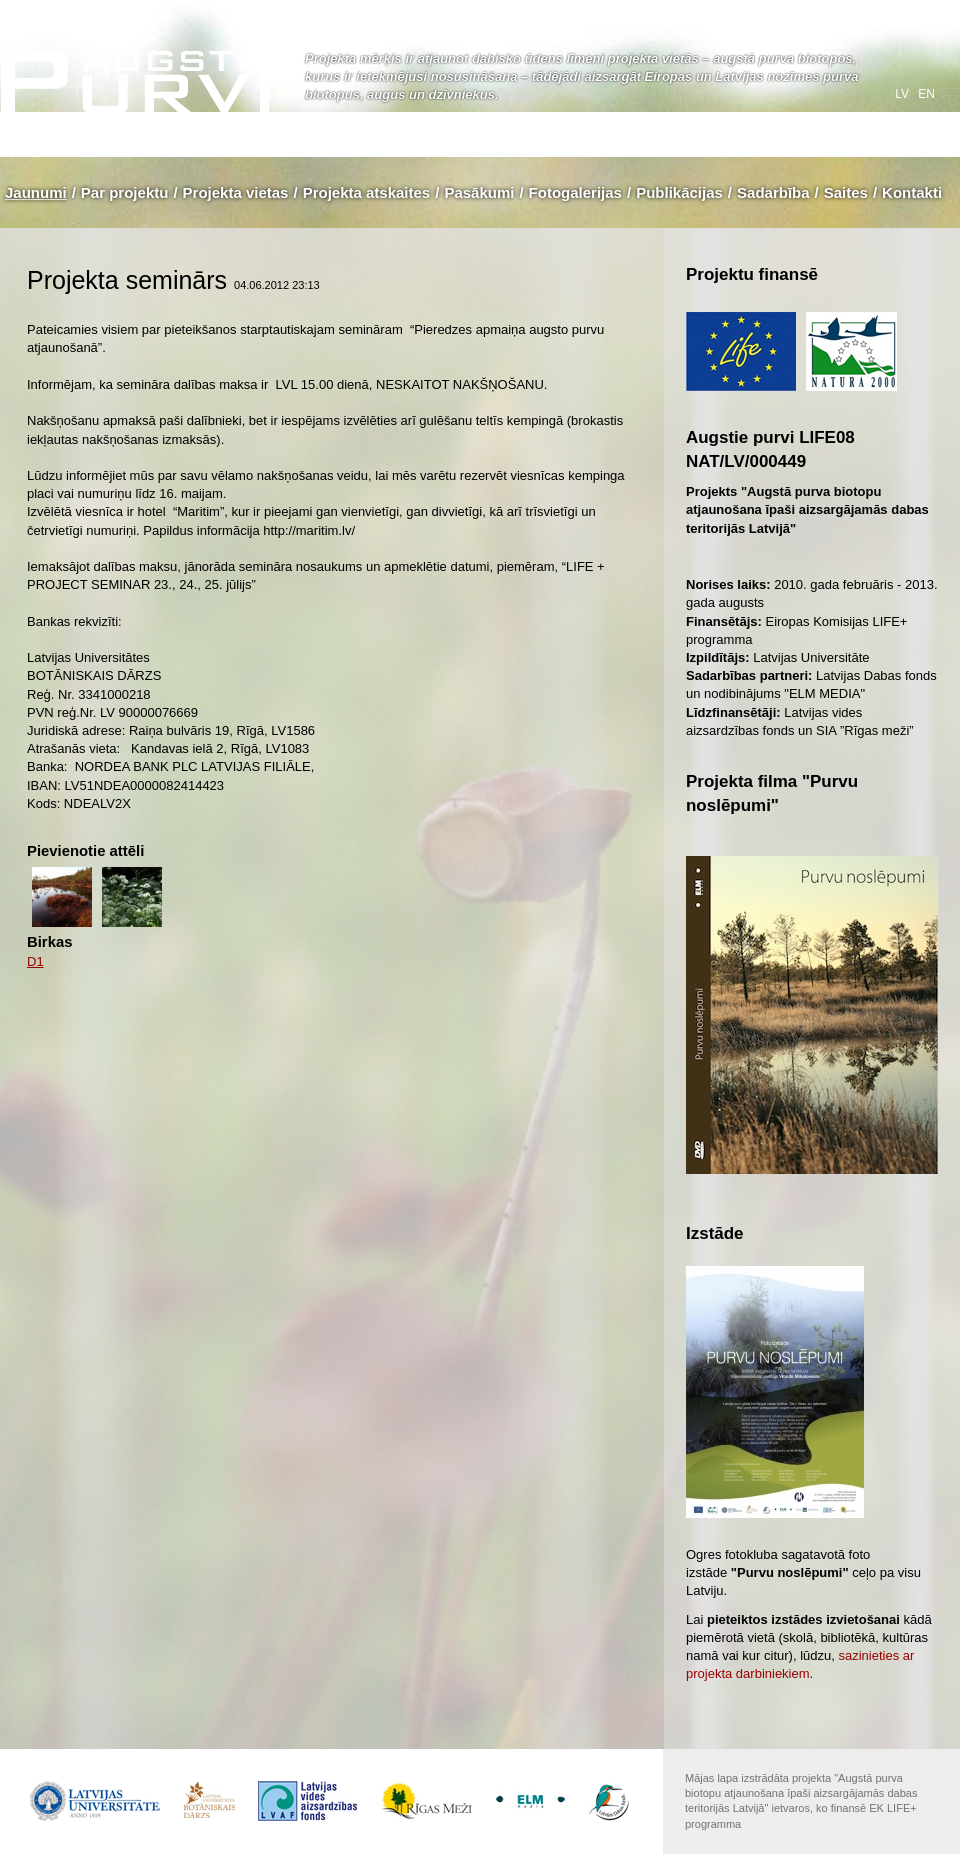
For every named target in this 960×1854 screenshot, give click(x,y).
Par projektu (125, 192)
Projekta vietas (236, 192)
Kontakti (912, 192)
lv (903, 94)
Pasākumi (479, 192)
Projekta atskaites (367, 192)
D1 (35, 961)
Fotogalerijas (575, 192)
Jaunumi (36, 192)
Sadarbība (773, 192)
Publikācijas (679, 192)
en (926, 94)
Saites (846, 192)
